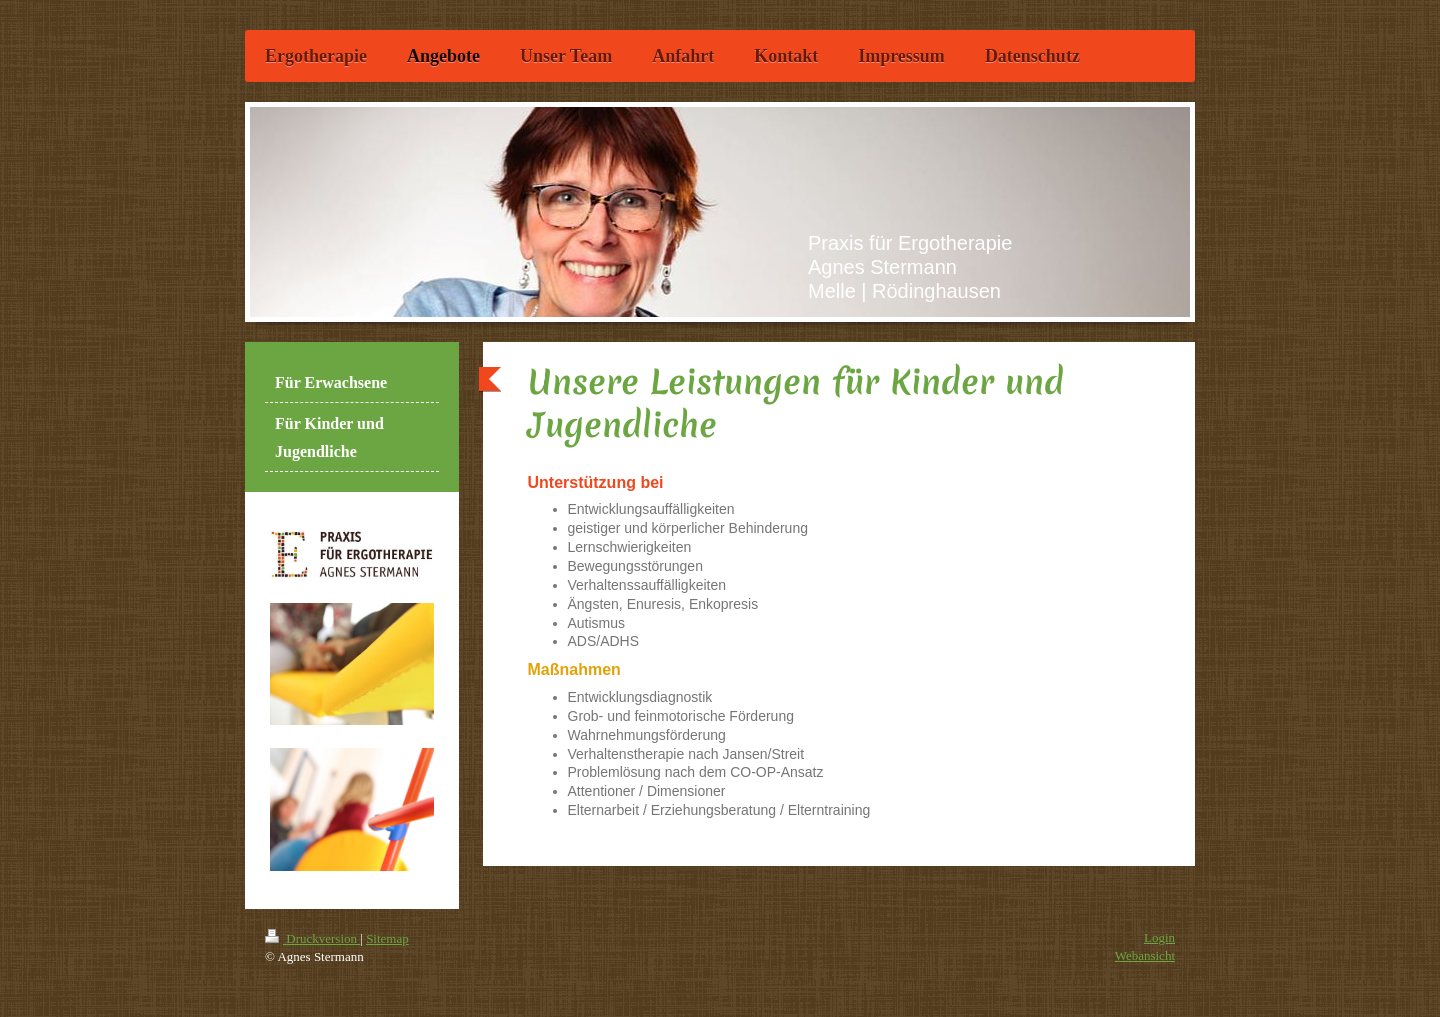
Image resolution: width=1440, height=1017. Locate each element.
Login (1159, 937)
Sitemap (387, 938)
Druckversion (312, 938)
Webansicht (1145, 955)
